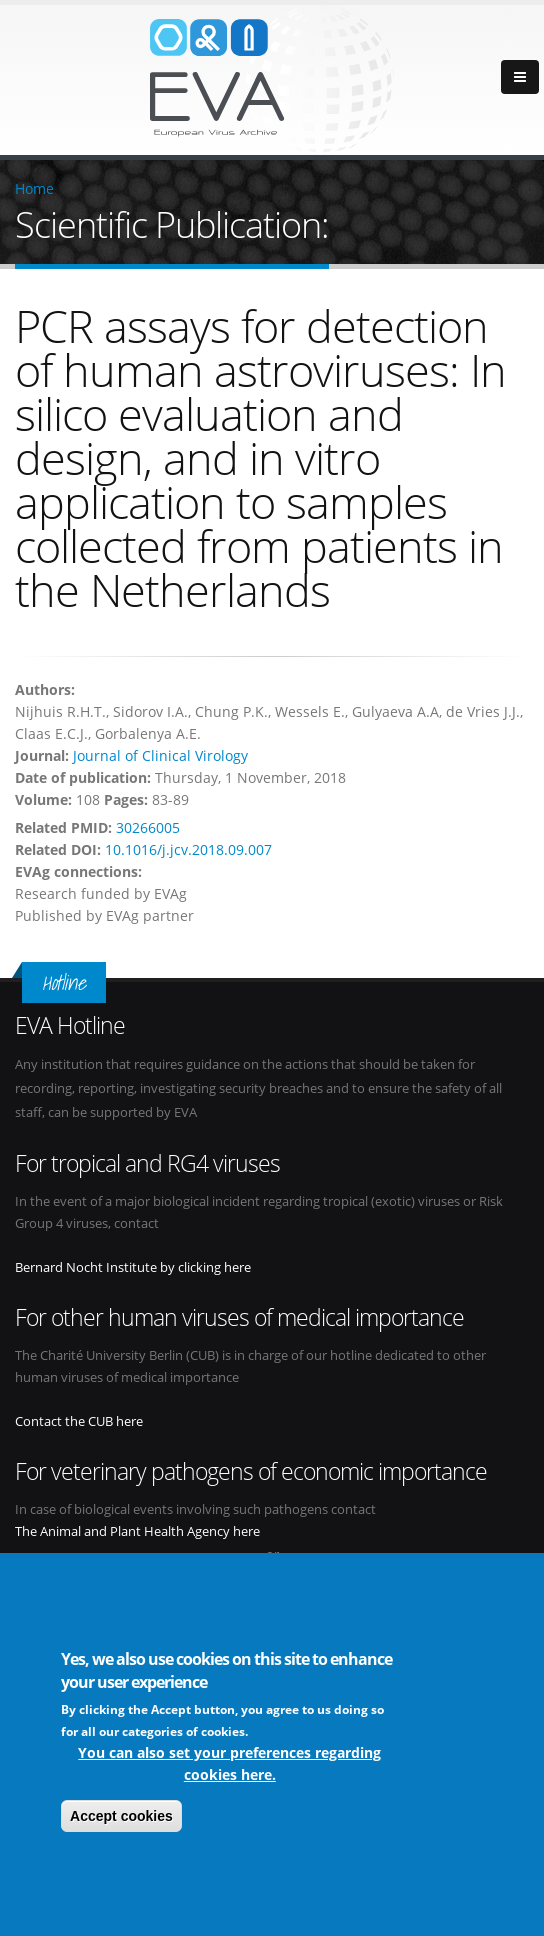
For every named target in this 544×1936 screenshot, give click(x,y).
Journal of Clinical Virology (160, 755)
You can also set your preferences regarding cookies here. (229, 1765)
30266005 (148, 827)
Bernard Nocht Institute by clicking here (133, 1267)
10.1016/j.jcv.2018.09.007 (188, 849)
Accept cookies (121, 1818)
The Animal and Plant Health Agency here (137, 1531)
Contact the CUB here (79, 1421)
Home (34, 188)
